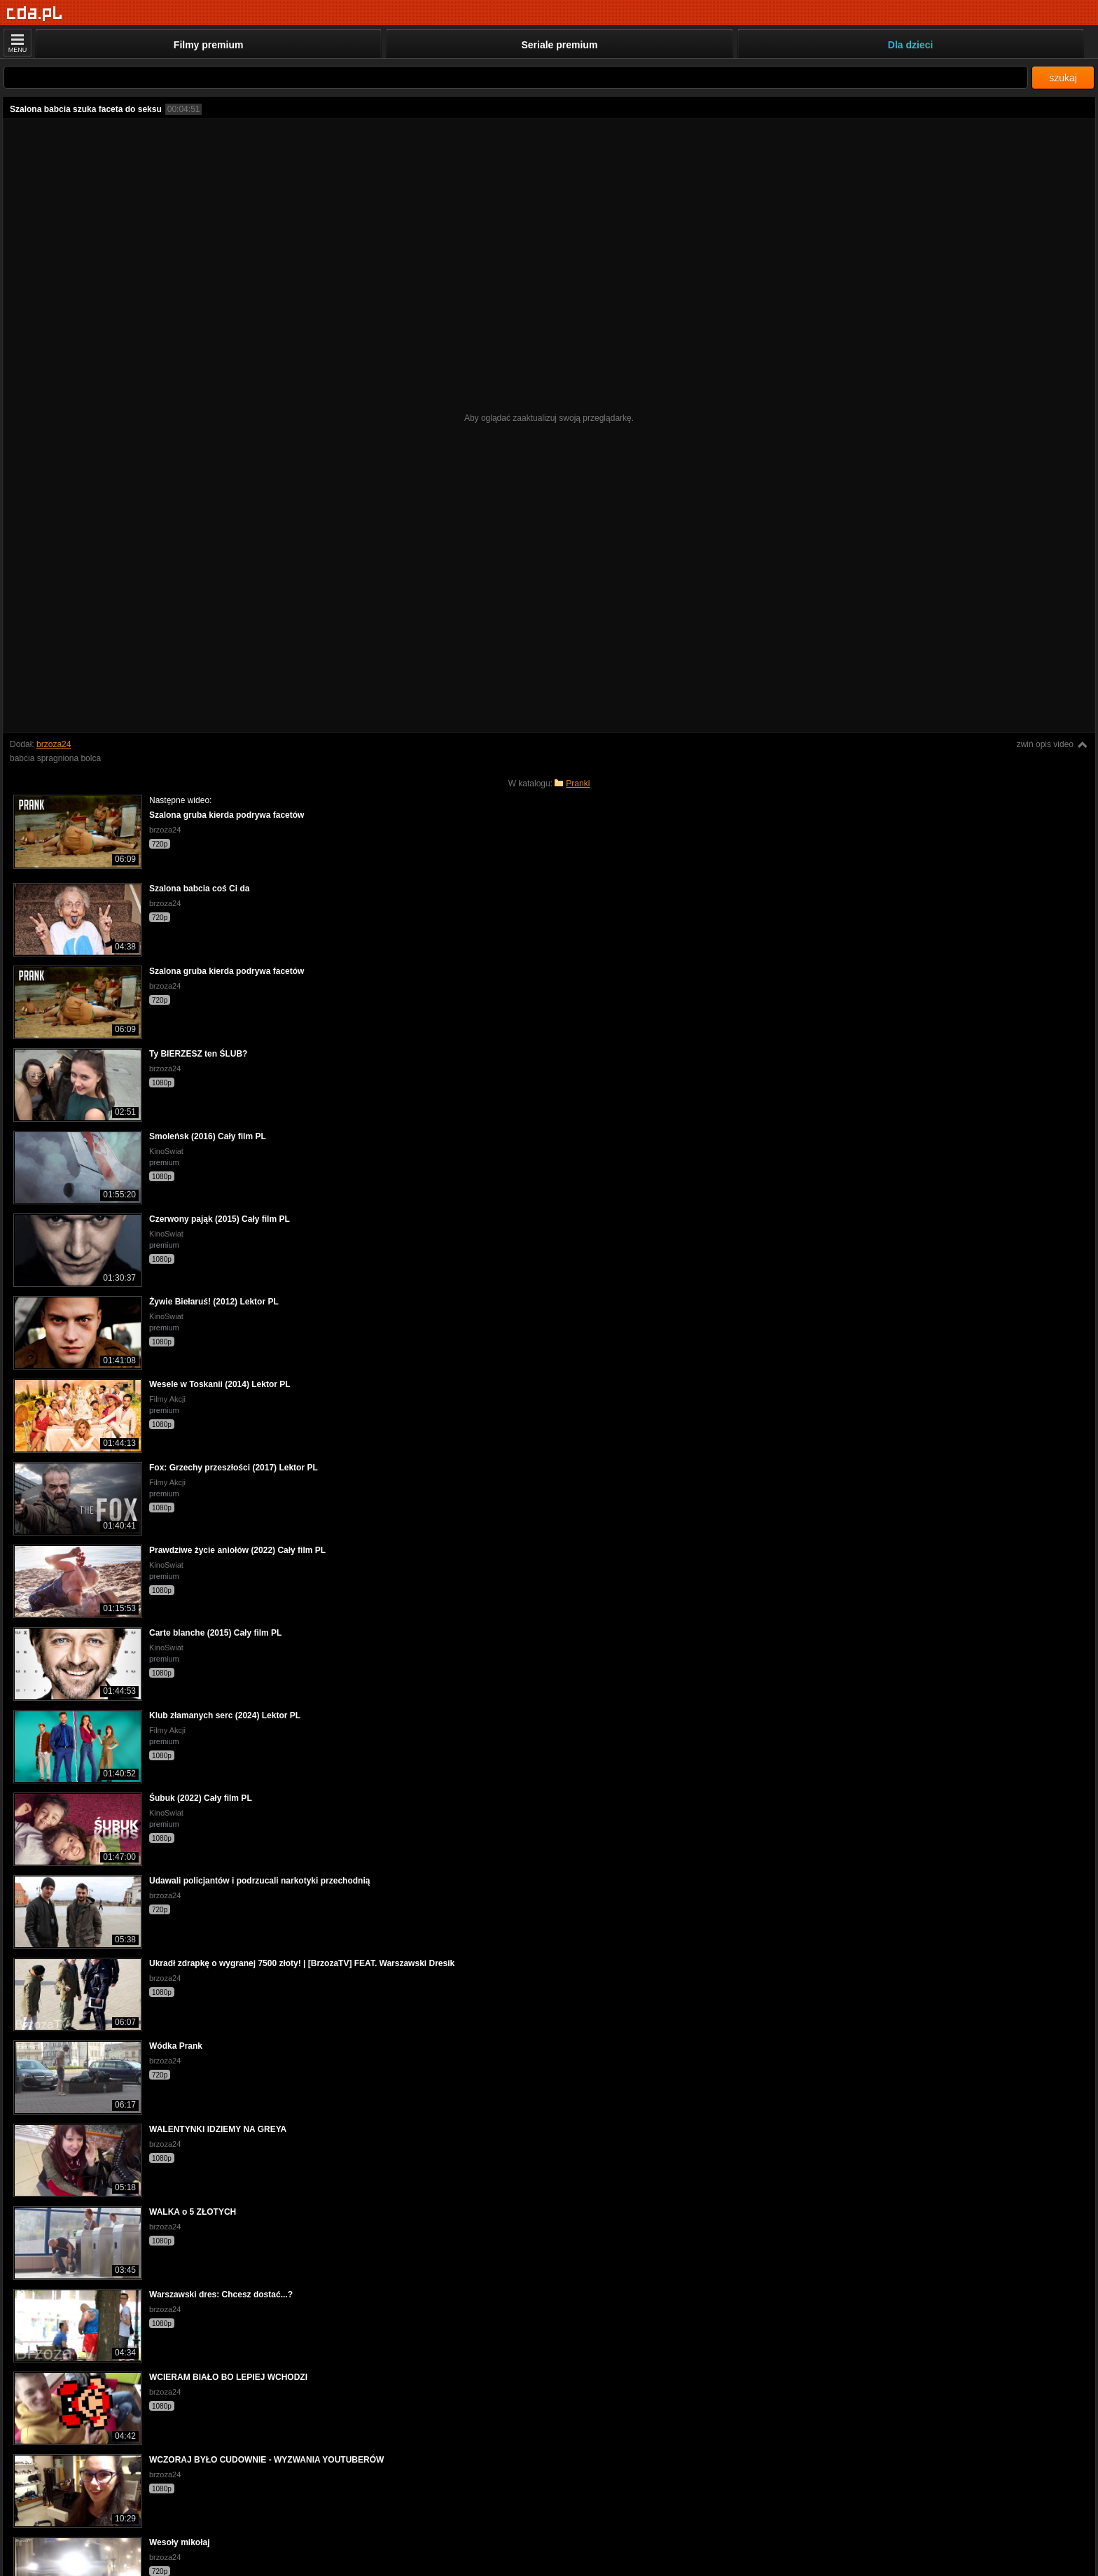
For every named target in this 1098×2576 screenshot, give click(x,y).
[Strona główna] (34, 13)
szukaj (1063, 77)
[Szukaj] (516, 77)
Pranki (578, 783)
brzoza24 (53, 744)
